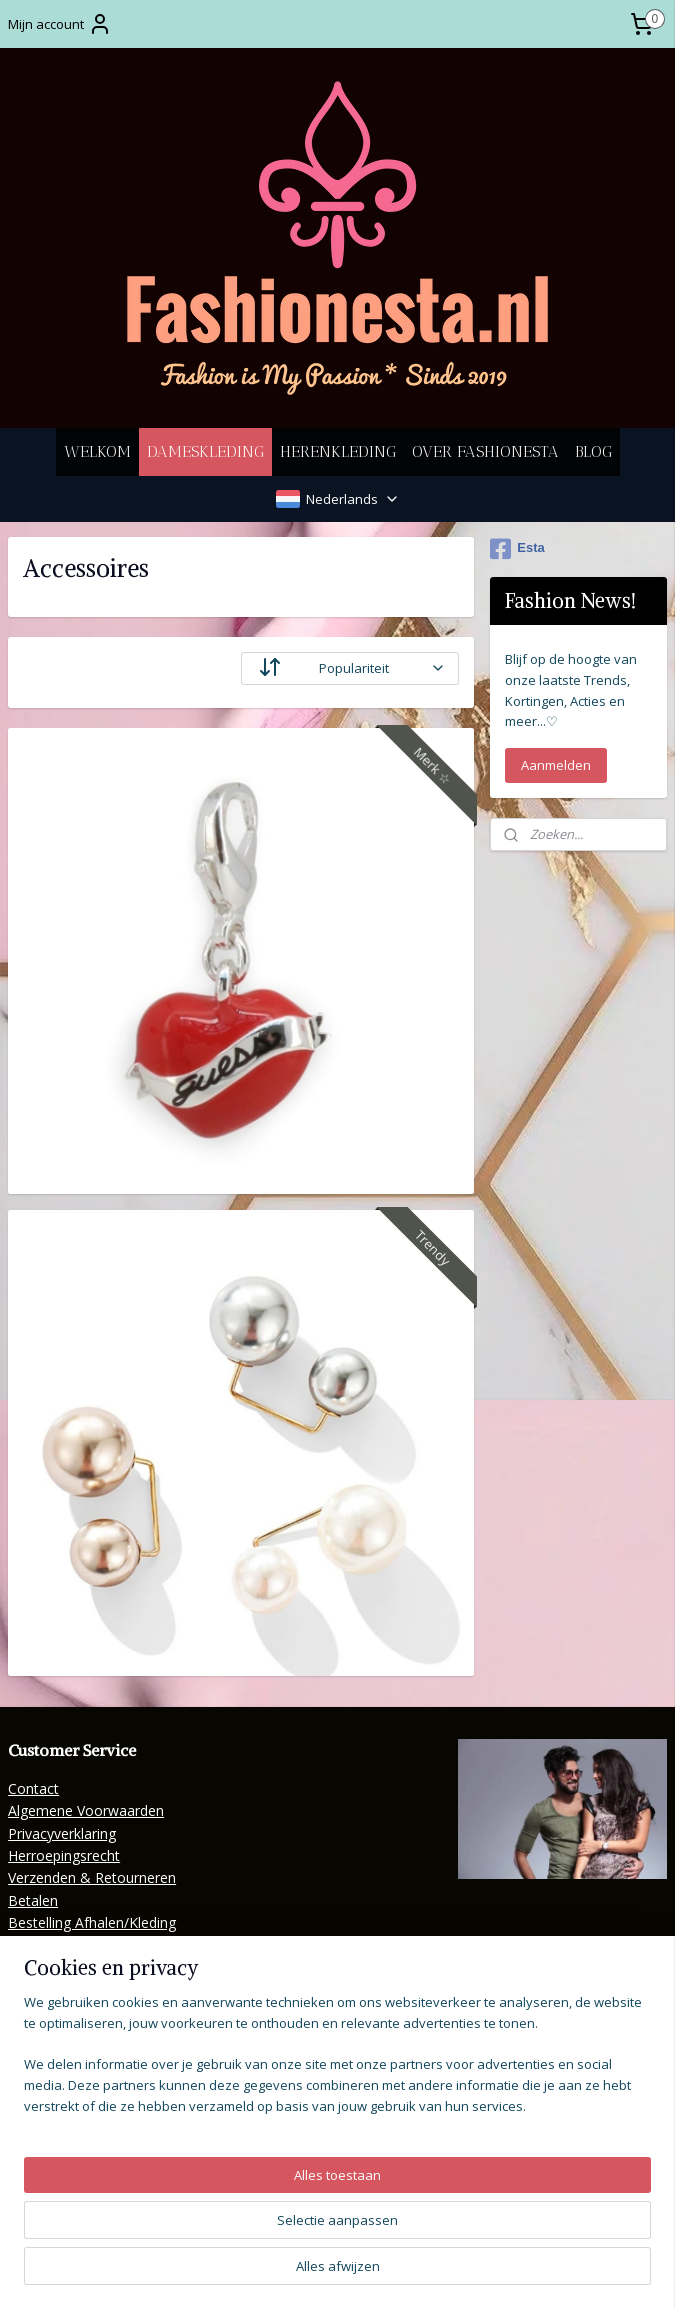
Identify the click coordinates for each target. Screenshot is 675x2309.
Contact (33, 1788)
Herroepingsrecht (64, 1855)
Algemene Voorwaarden (86, 1810)
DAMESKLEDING (205, 451)
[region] (205, 2193)
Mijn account (60, 24)
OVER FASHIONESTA (485, 451)
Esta (517, 549)
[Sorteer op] (350, 668)
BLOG (593, 451)
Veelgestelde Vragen (73, 1967)
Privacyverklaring (62, 1833)
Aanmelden (556, 765)
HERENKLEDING (338, 451)
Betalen (33, 1900)
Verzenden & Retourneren (92, 1877)
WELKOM (97, 451)
